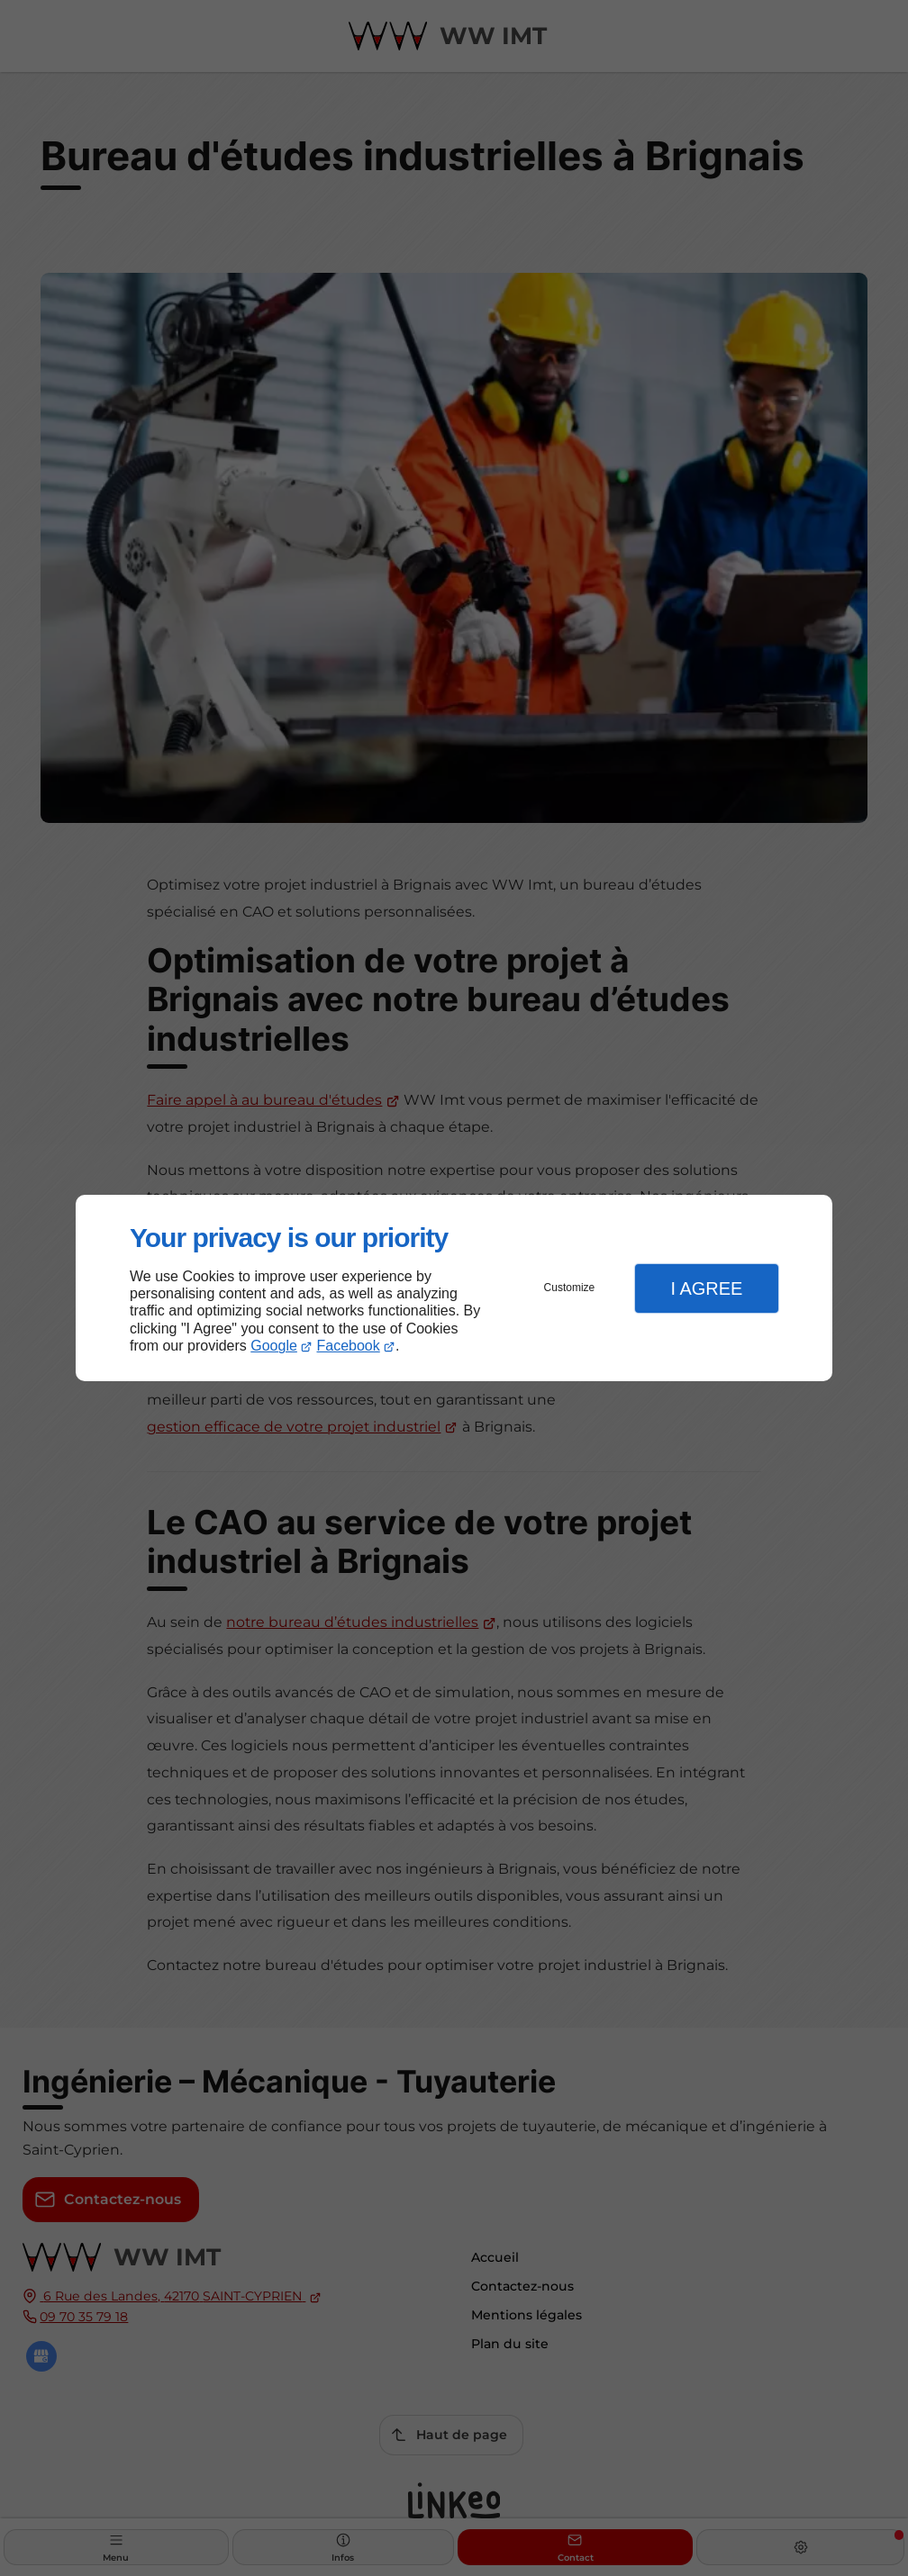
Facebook (348, 1345)
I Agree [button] (706, 1288)
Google (273, 1345)
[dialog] (454, 1288)
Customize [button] (569, 1287)
